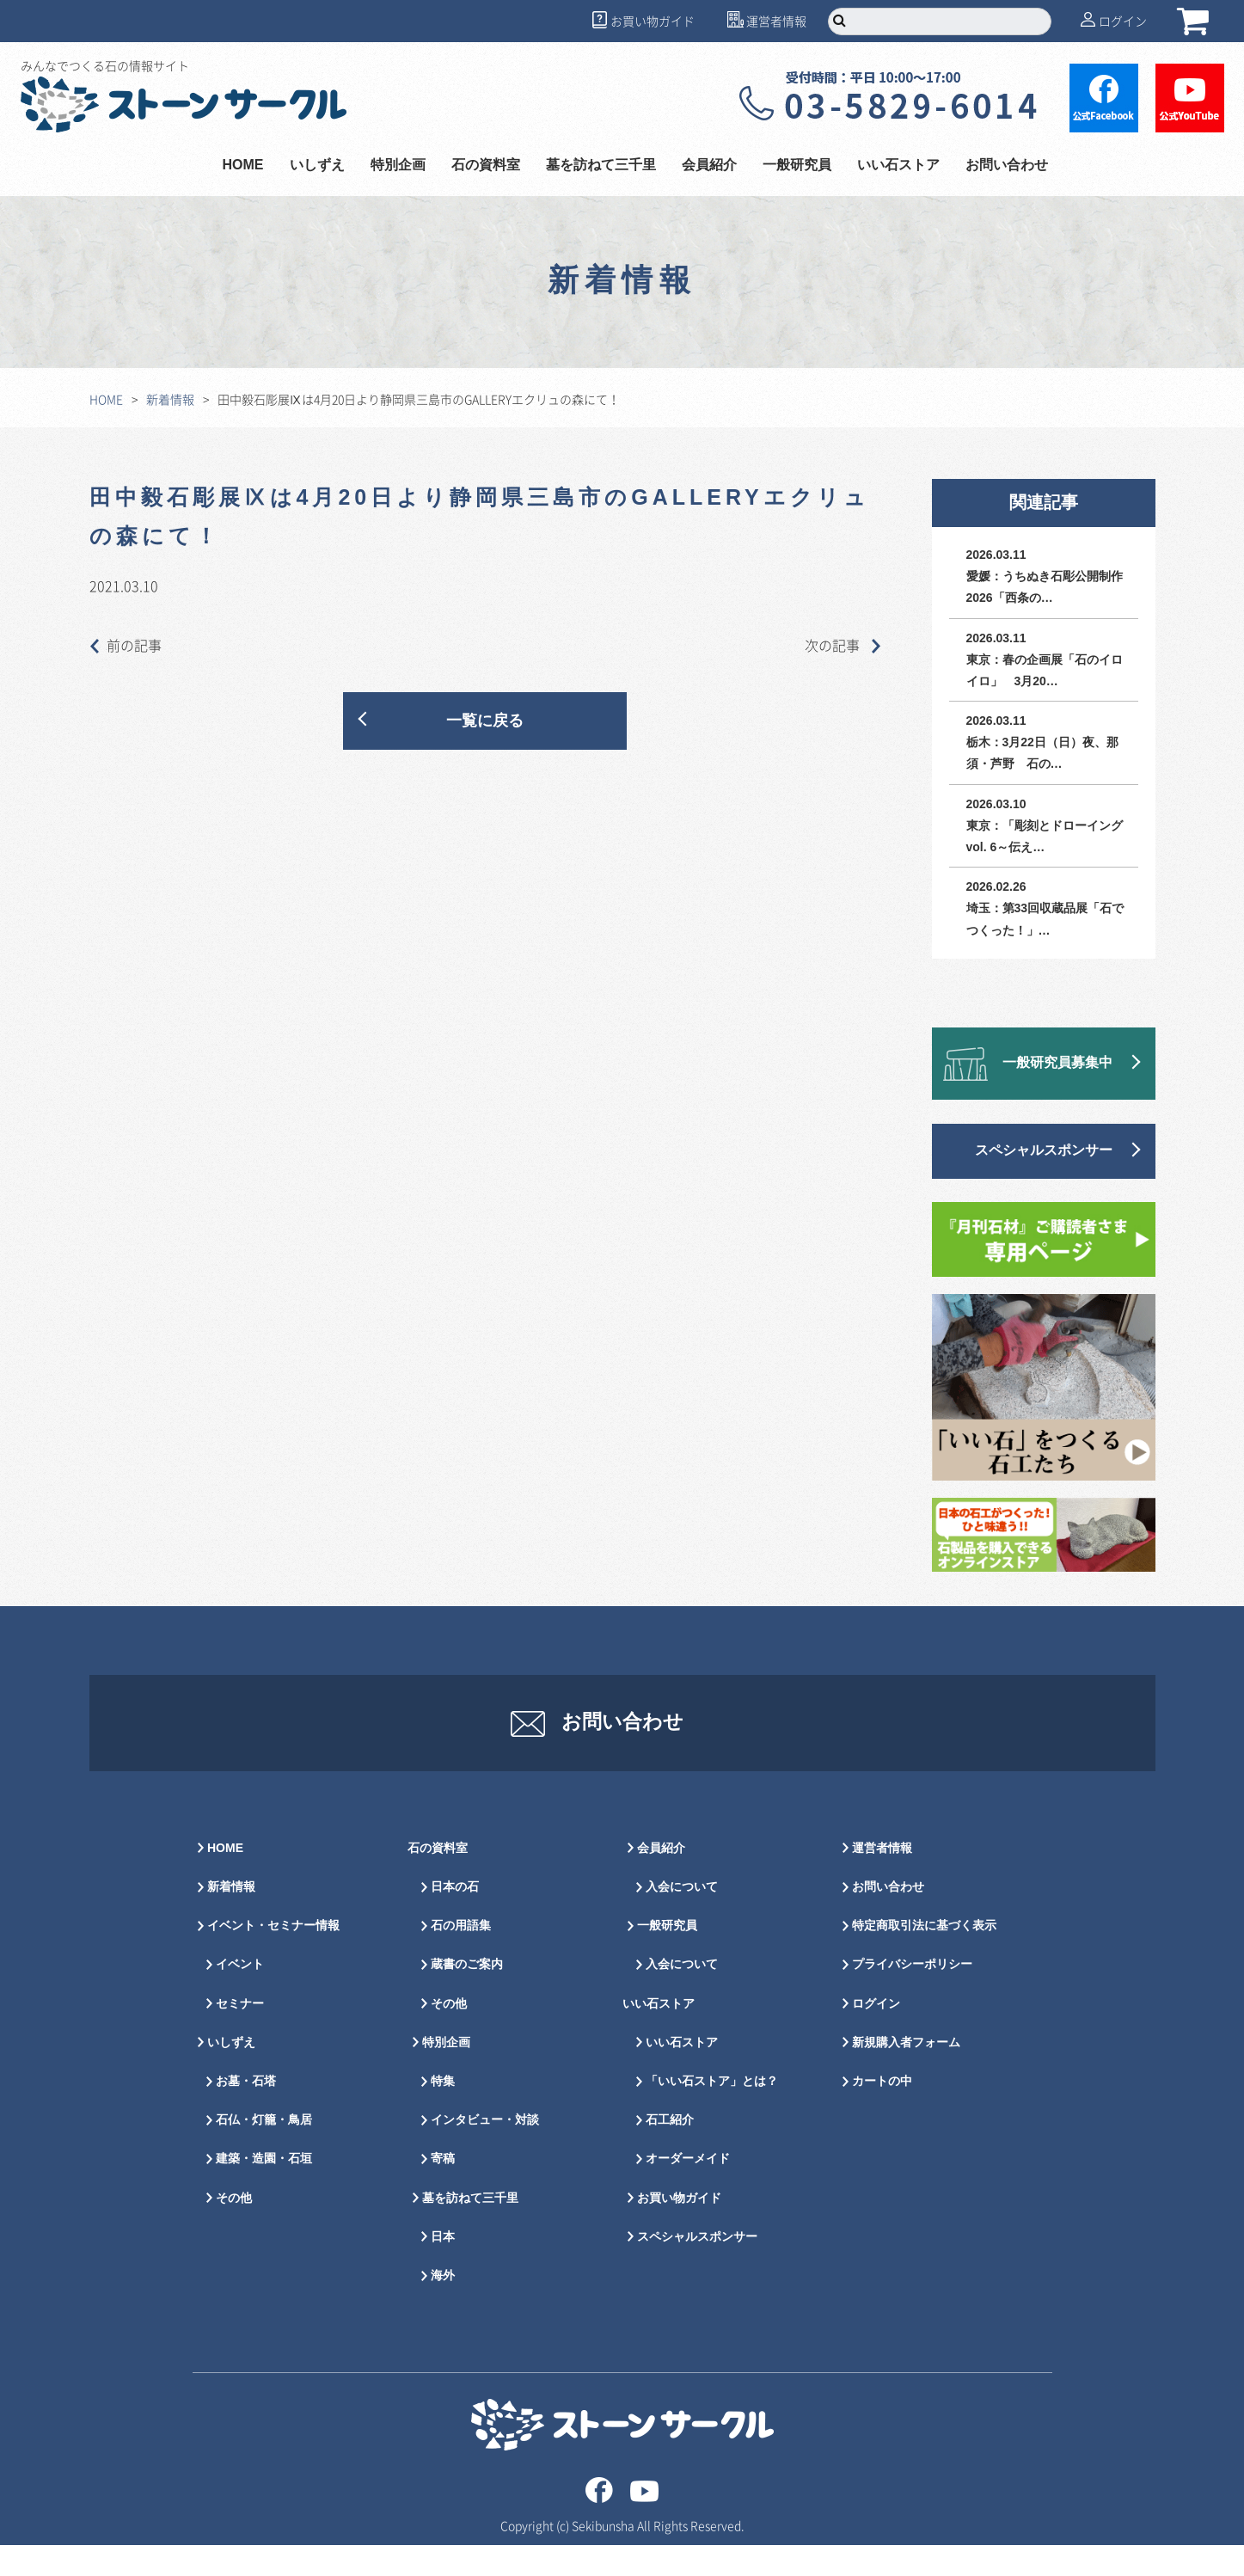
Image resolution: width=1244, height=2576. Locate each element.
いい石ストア (898, 165)
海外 (443, 2306)
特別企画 (398, 165)
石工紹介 (670, 2150)
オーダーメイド (688, 2189)
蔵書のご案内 (467, 1995)
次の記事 (842, 644)
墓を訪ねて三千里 (601, 165)
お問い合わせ (1006, 165)
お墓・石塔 (246, 2112)
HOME (243, 165)
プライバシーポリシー (912, 1995)
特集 (443, 2112)
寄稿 (443, 2189)
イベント (240, 1995)
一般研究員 (797, 165)
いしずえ (317, 165)
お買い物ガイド (652, 20)
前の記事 (125, 644)
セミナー (240, 2033)
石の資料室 (485, 165)
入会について (682, 1917)
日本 (443, 2266)
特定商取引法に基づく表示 (924, 1956)
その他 (234, 2228)
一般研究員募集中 (1057, 1063)
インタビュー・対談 (485, 2150)
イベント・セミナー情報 (273, 1956)
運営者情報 (776, 20)
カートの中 (882, 2112)
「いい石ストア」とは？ (712, 2112)
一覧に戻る (485, 721)
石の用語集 (461, 1956)
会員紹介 (709, 165)
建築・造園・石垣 (264, 2189)
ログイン (1123, 20)
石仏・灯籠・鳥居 (264, 2150)
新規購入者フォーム (906, 2072)
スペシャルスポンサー (1043, 1151)
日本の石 (455, 1917)
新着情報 (170, 399)
